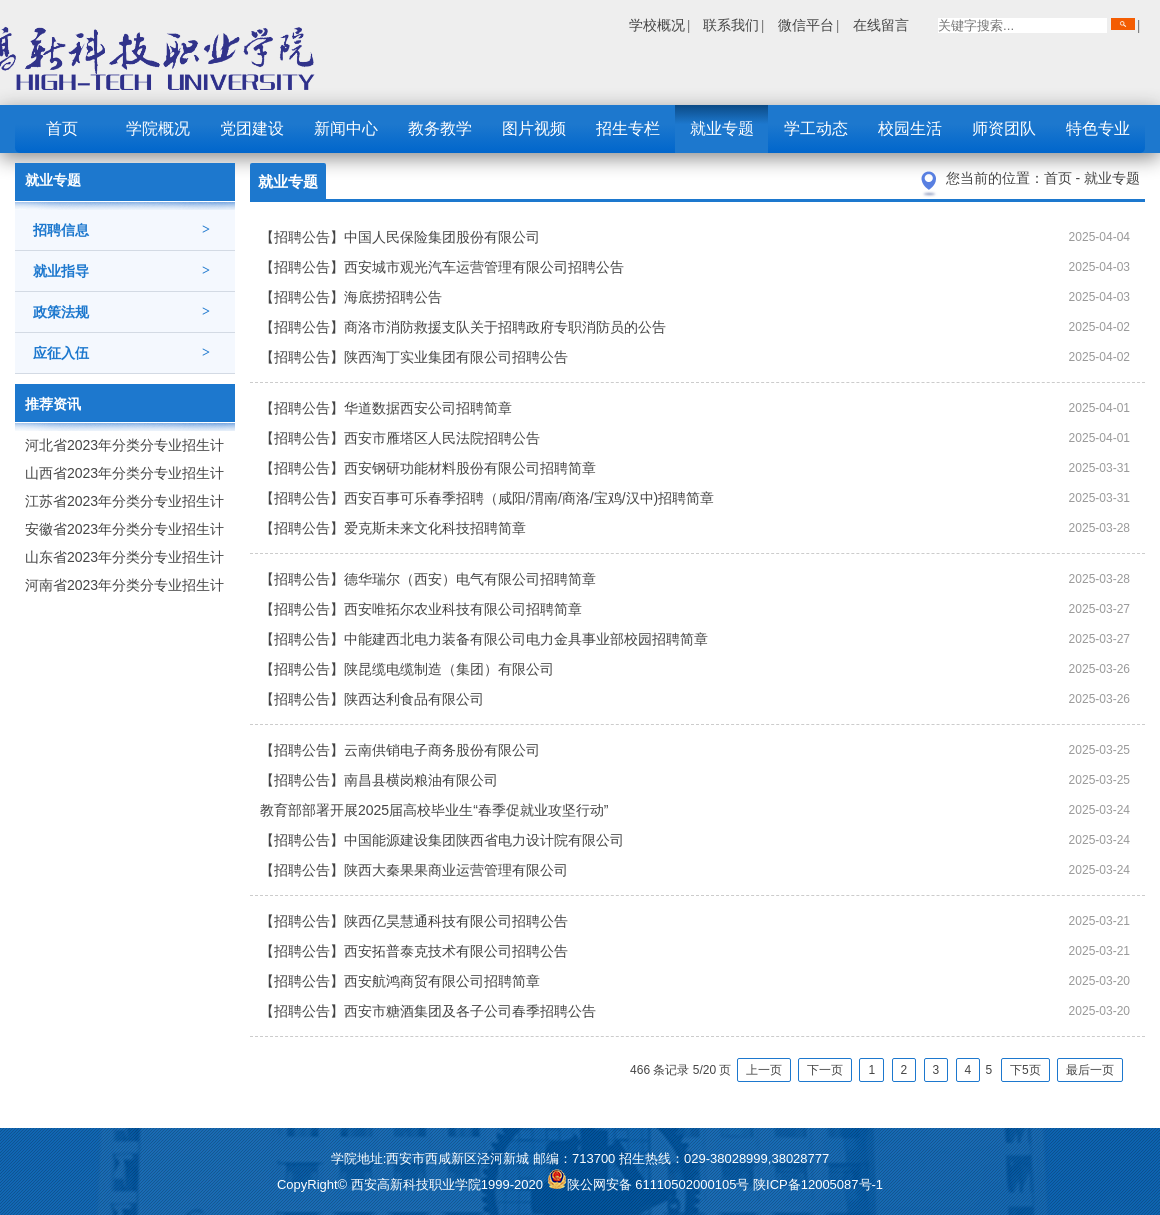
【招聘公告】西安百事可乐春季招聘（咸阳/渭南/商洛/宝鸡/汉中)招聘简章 (487, 498)
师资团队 (1004, 128)
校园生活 (910, 128)
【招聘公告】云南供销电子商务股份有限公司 (400, 750)
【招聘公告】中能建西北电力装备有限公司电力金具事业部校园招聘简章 (484, 639)
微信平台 (806, 25)
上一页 (764, 1070)
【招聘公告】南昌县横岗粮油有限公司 (379, 780)
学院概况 (158, 128)
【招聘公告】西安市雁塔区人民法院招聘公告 (400, 438)
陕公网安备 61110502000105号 (650, 1184)
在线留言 (881, 25)
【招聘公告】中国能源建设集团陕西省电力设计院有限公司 (442, 840)
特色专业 (1098, 128)
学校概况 (657, 25)
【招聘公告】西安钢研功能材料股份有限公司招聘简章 (428, 468)
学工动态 (816, 128)
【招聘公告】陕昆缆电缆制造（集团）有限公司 (407, 669)
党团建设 (252, 128)
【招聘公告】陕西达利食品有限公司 (372, 699)
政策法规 (121, 312)
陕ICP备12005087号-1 (818, 1184)
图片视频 (534, 128)
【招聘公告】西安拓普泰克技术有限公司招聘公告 (414, 951)
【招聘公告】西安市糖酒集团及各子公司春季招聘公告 (428, 1011)
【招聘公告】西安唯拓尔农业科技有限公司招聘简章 (421, 609)
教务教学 (440, 128)
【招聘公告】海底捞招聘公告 (351, 297)
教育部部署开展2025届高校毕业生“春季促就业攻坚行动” (434, 810)
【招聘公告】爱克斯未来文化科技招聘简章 (393, 528)
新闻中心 (346, 128)
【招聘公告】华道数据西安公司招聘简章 (386, 408)
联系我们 (731, 25)
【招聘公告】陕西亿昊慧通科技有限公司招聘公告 (414, 921)
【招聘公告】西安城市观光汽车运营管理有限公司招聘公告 (442, 267)
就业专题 (722, 128)
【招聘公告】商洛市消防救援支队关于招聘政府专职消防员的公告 (463, 327)
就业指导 (121, 271)
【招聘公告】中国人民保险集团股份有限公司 (400, 237)
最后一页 (1090, 1070)
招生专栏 (628, 128)
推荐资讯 (53, 404)
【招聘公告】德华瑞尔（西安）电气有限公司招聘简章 (428, 579)
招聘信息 (121, 230)
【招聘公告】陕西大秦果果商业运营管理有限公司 (414, 870)
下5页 (1025, 1070)
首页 (62, 128)
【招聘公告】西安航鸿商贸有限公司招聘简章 (400, 981)
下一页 (825, 1070)
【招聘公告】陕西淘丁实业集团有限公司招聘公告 (414, 357)
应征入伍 (121, 353)
